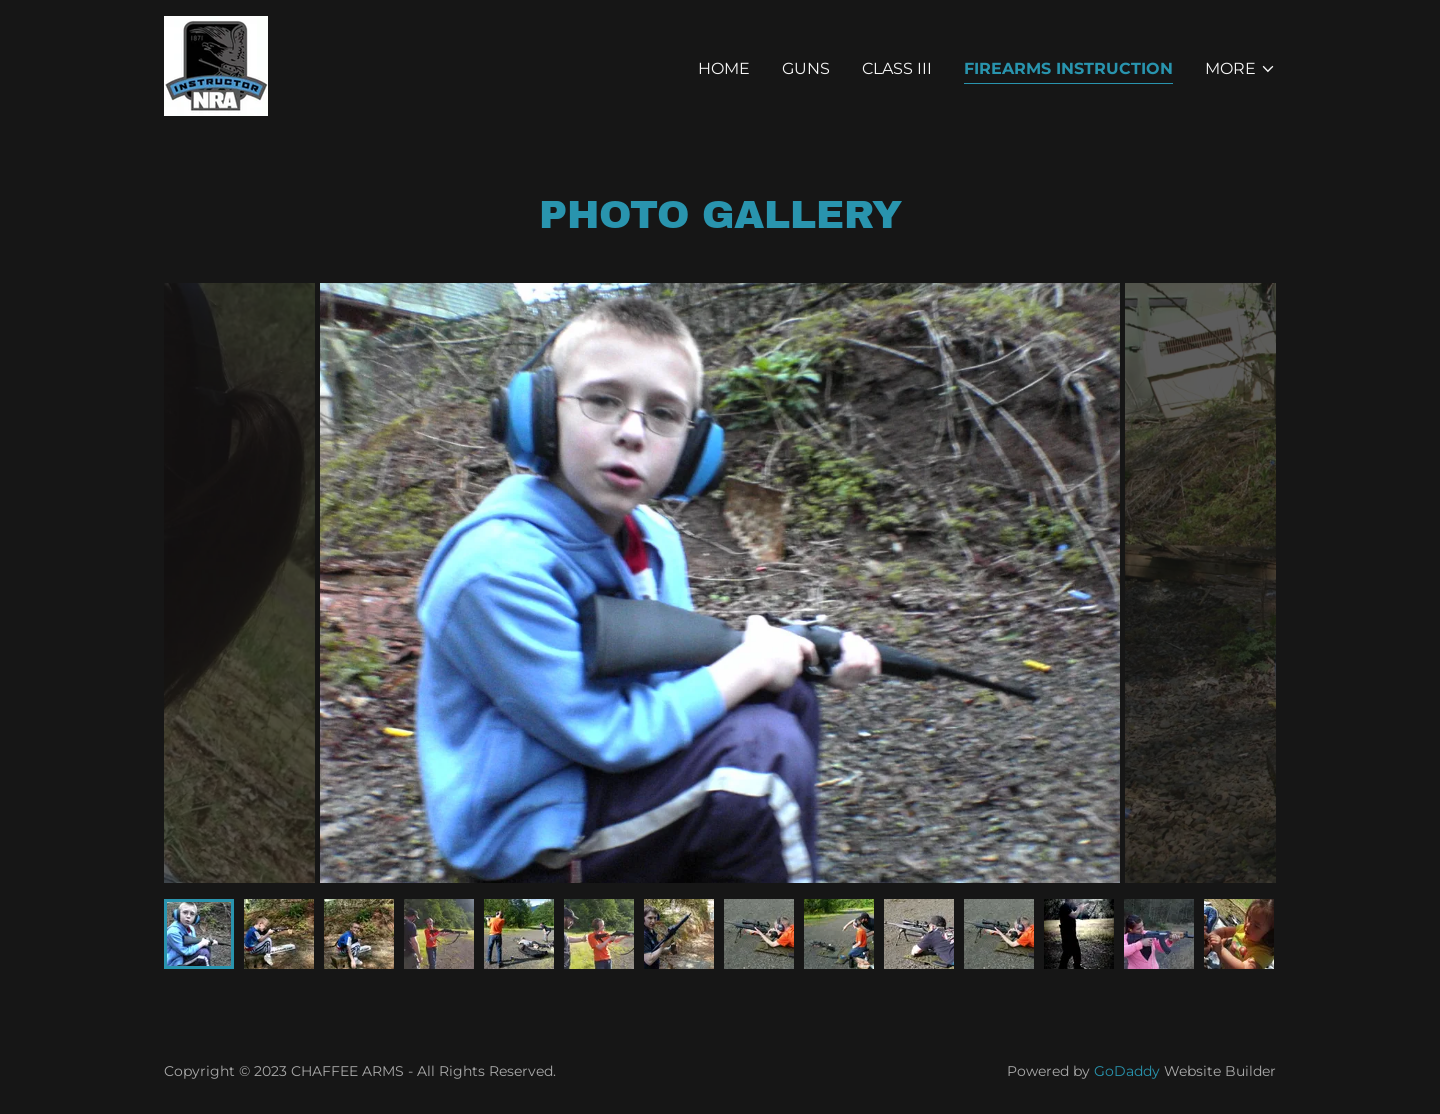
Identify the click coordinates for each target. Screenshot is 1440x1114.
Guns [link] (806, 68)
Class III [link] (897, 68)
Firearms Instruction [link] (1068, 68)
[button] (1240, 69)
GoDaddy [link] (1127, 1071)
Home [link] (724, 68)
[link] (216, 64)
